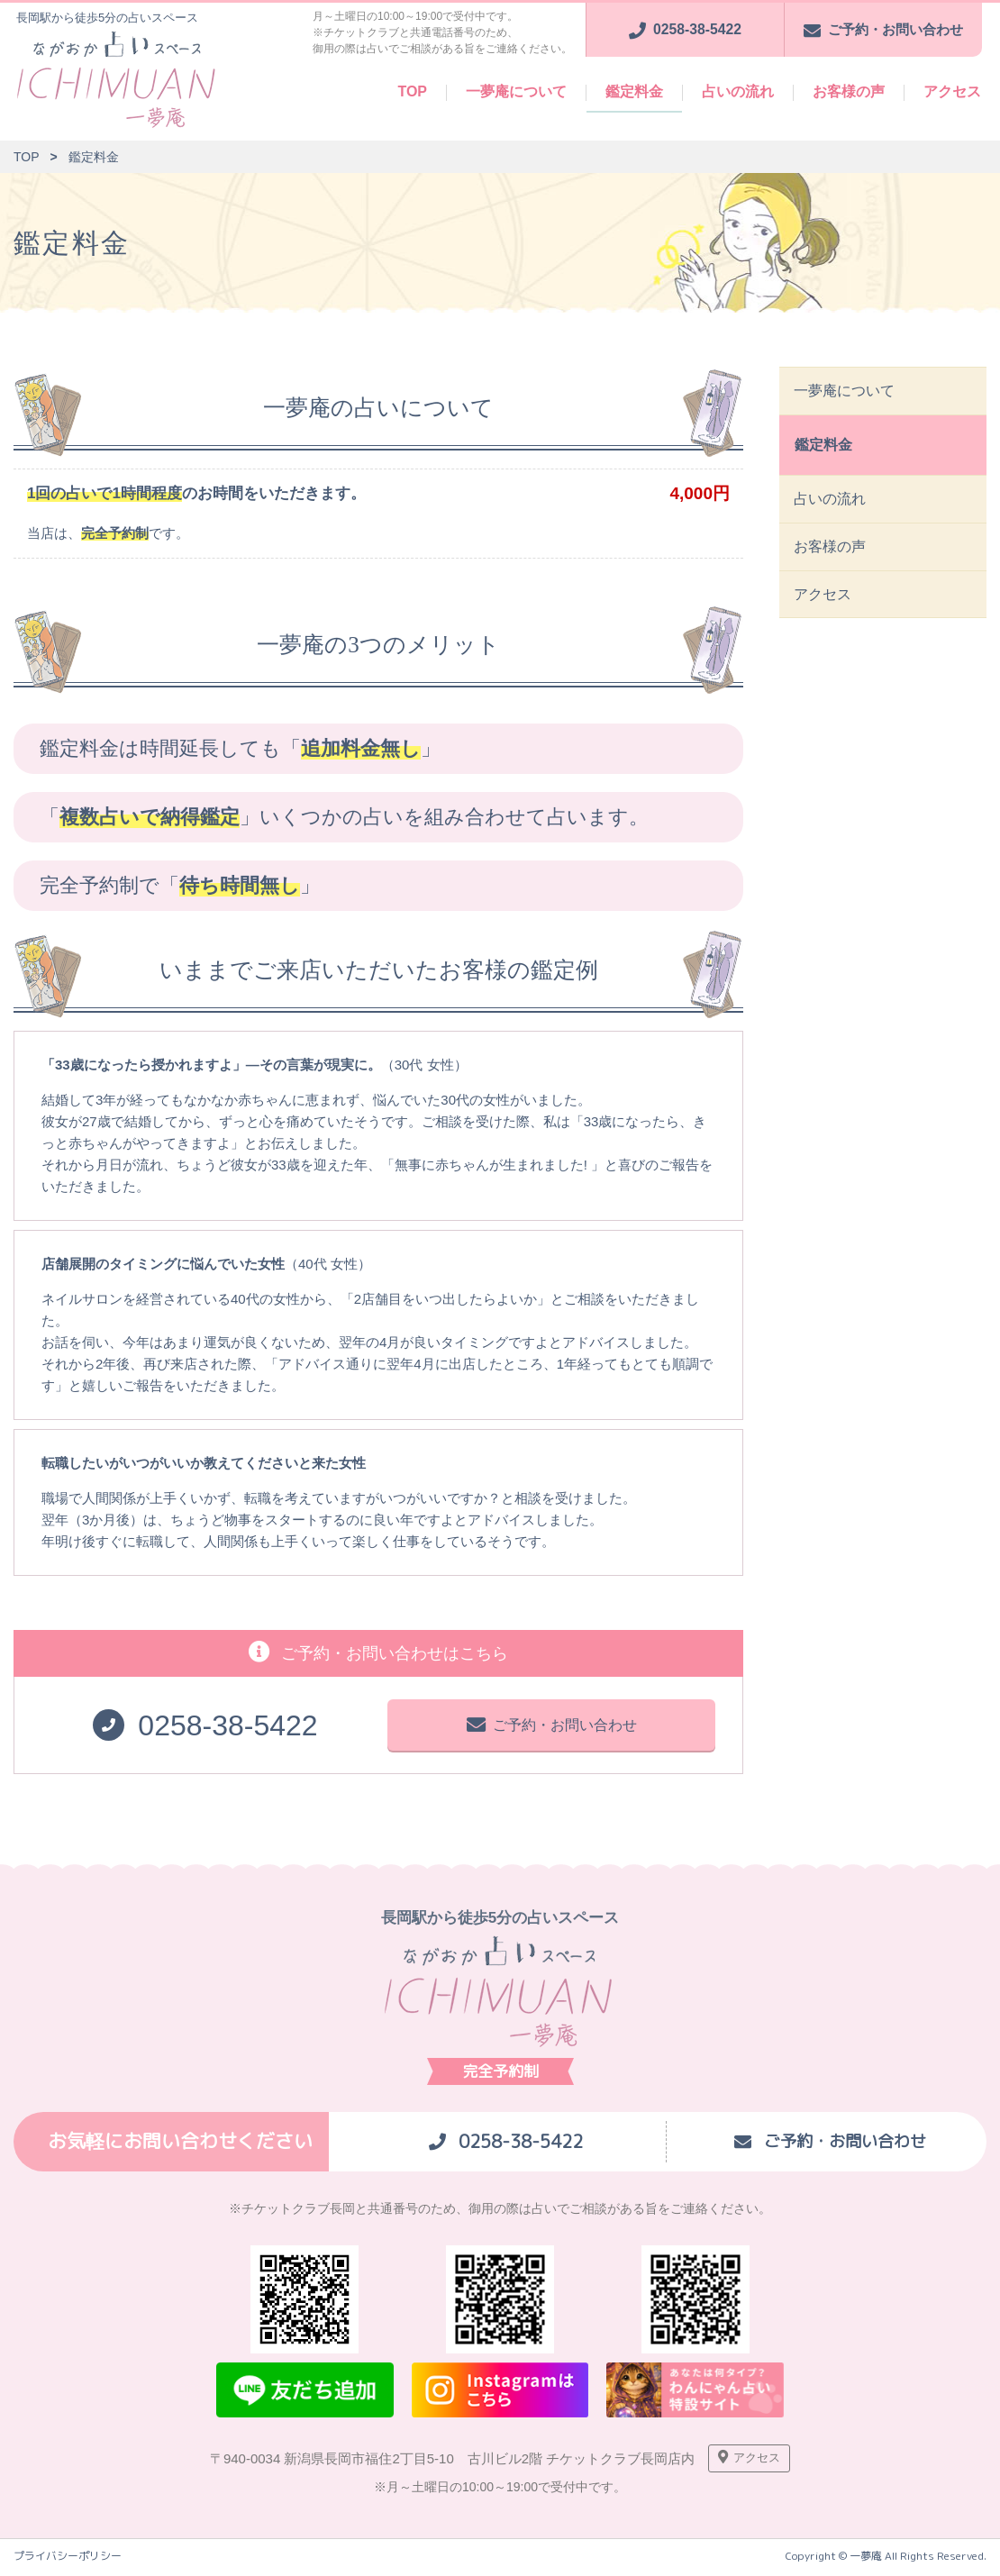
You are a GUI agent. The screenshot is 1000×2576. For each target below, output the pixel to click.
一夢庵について (516, 91)
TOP (412, 91)
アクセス (952, 91)
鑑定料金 (634, 91)
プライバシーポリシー (68, 2560)
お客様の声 (849, 91)
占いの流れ (738, 91)
